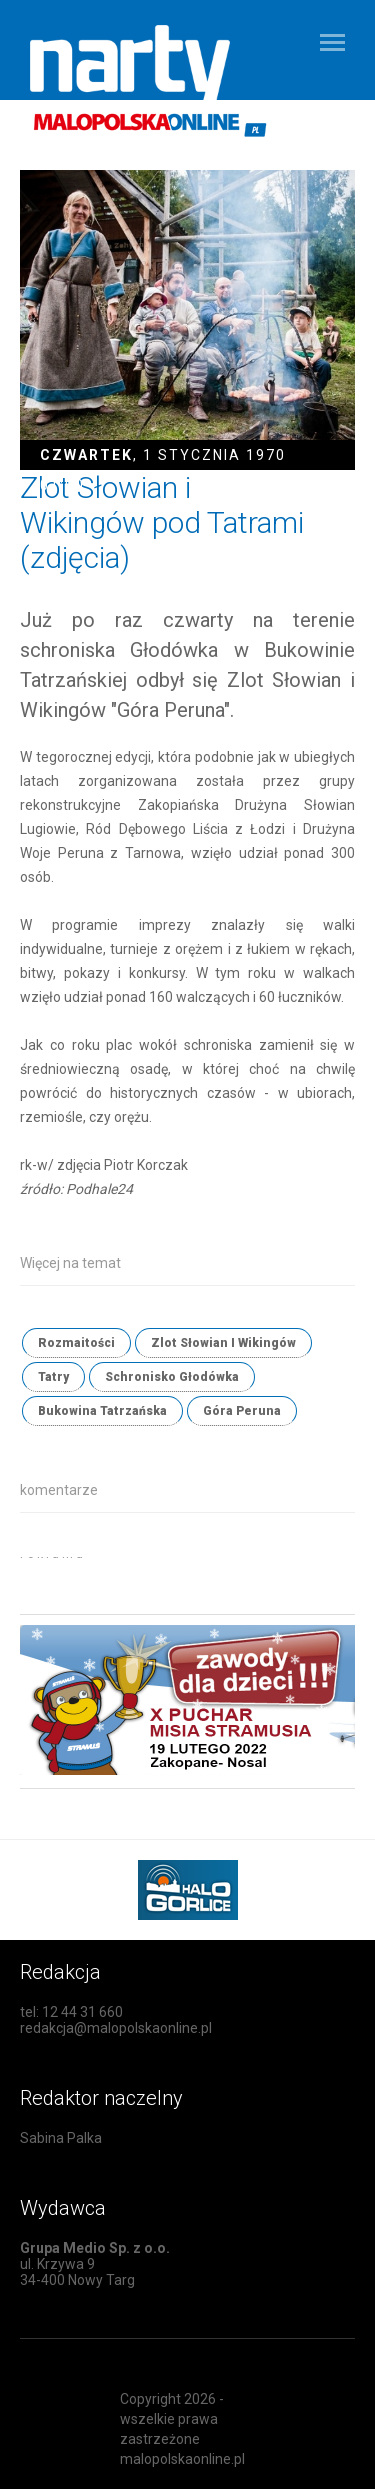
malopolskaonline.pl (182, 2459)
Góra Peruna (242, 1411)
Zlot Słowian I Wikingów (223, 1343)
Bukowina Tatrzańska (102, 1411)
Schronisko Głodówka (172, 1377)
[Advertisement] (197, 1582)
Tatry (53, 1377)
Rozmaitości (76, 1343)
